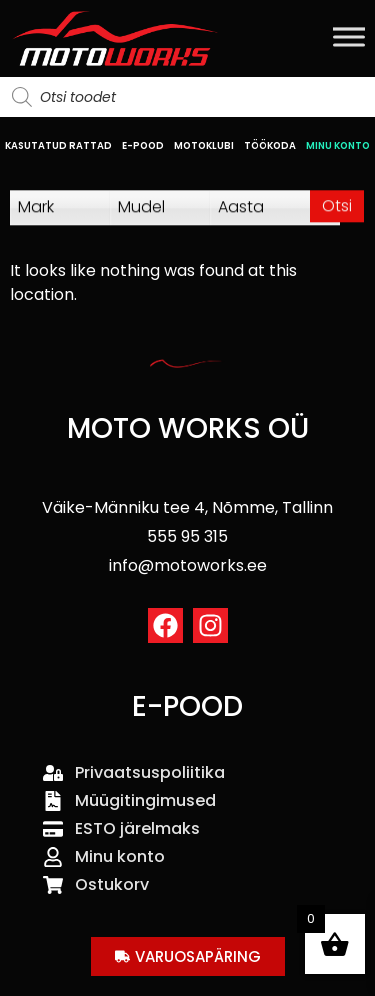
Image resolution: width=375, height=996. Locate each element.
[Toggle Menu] (349, 36)
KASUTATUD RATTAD (58, 145)
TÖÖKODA (270, 145)
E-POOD (143, 145)
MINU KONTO (338, 145)
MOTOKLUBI (204, 145)
